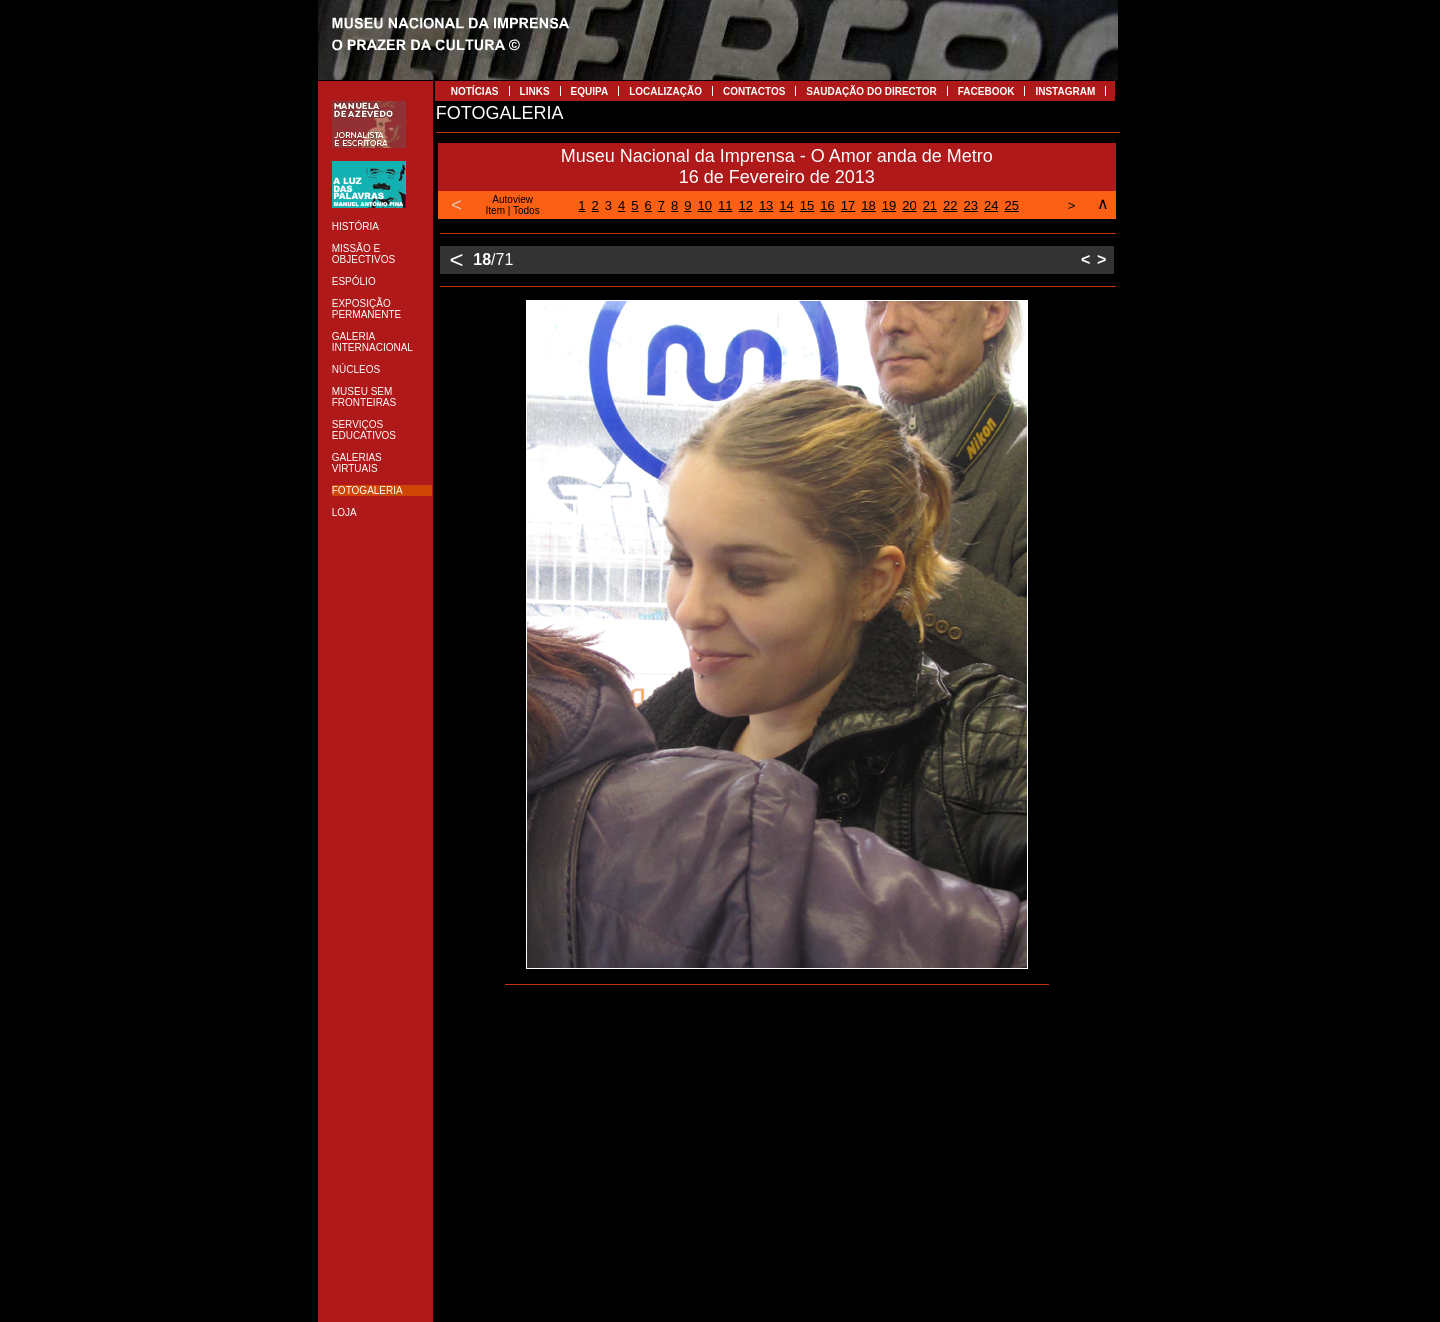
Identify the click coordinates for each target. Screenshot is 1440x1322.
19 (889, 205)
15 (807, 205)
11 (725, 205)
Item (495, 210)
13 (766, 205)
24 (991, 205)
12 (745, 205)
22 (950, 205)
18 (868, 205)
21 (930, 205)
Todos (526, 210)
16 (827, 205)
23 (971, 205)
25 (1012, 205)
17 (848, 205)
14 (786, 205)
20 (909, 205)
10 (704, 205)
